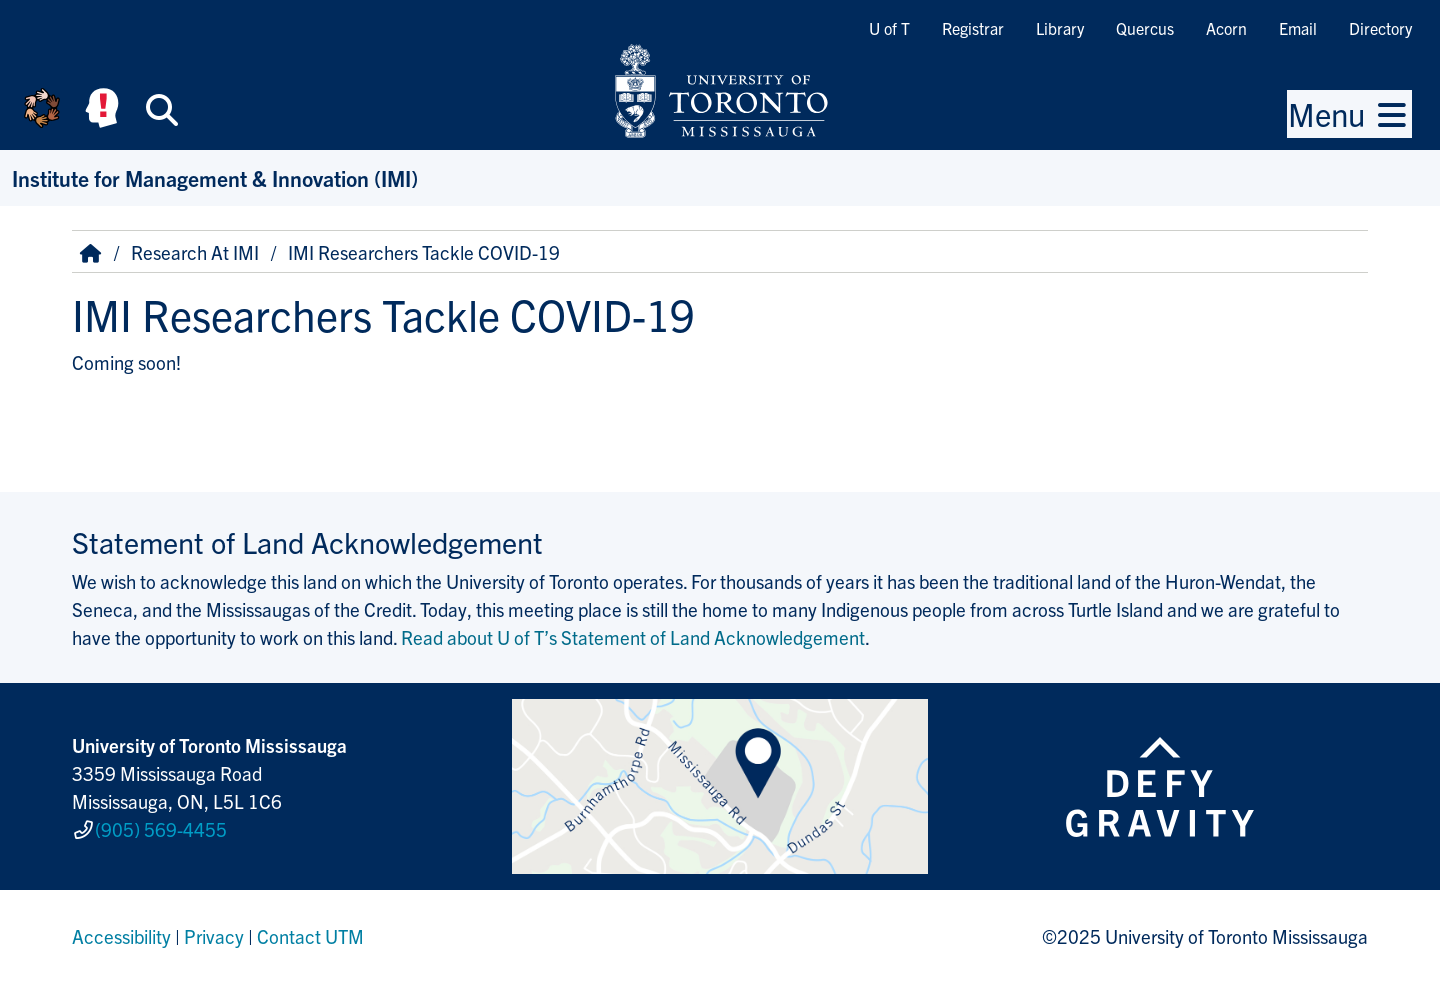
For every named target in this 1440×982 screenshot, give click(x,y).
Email (1298, 28)
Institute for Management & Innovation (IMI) (215, 177)
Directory (1380, 28)
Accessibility (121, 936)
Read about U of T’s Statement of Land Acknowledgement (633, 637)
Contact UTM (310, 936)
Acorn (1226, 28)
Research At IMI (195, 252)
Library (1060, 28)
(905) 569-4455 (161, 829)
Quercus (1145, 28)
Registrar (973, 28)
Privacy (214, 936)
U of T (889, 28)
